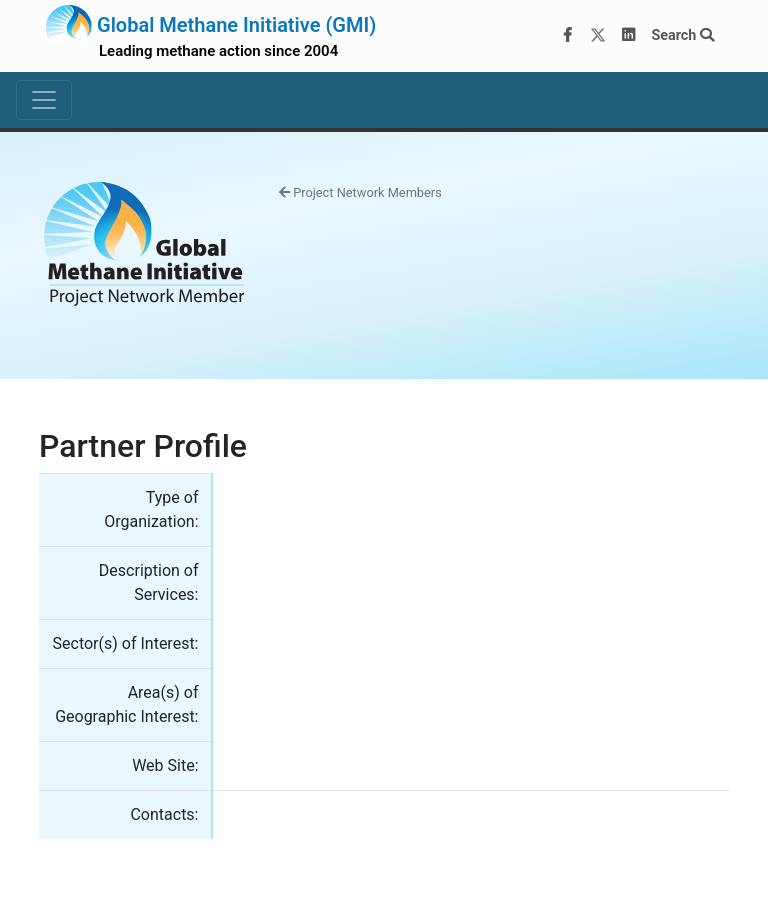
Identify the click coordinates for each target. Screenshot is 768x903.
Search (682, 35)
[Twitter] (598, 36)
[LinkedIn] (629, 36)
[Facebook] (568, 36)
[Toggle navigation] (44, 100)
